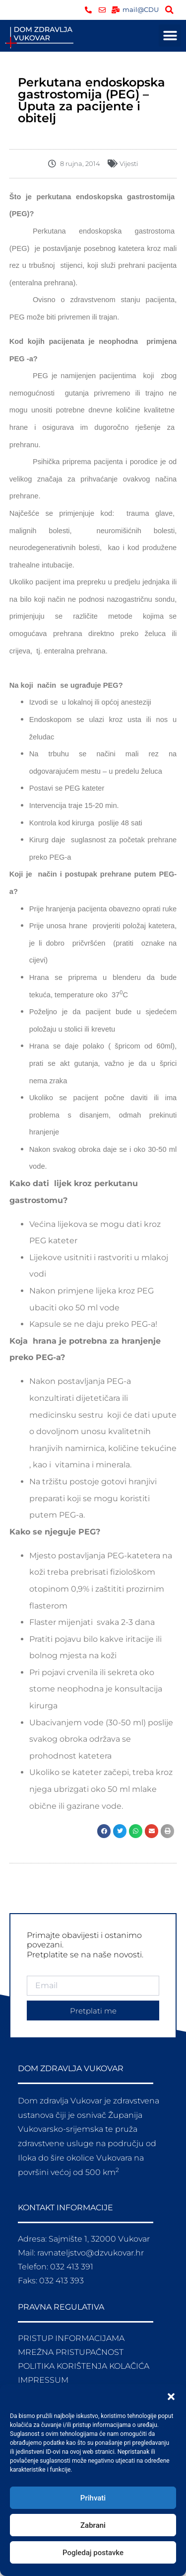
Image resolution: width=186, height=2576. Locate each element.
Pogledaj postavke (93, 2552)
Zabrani (93, 2525)
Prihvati (93, 2498)
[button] (171, 2397)
